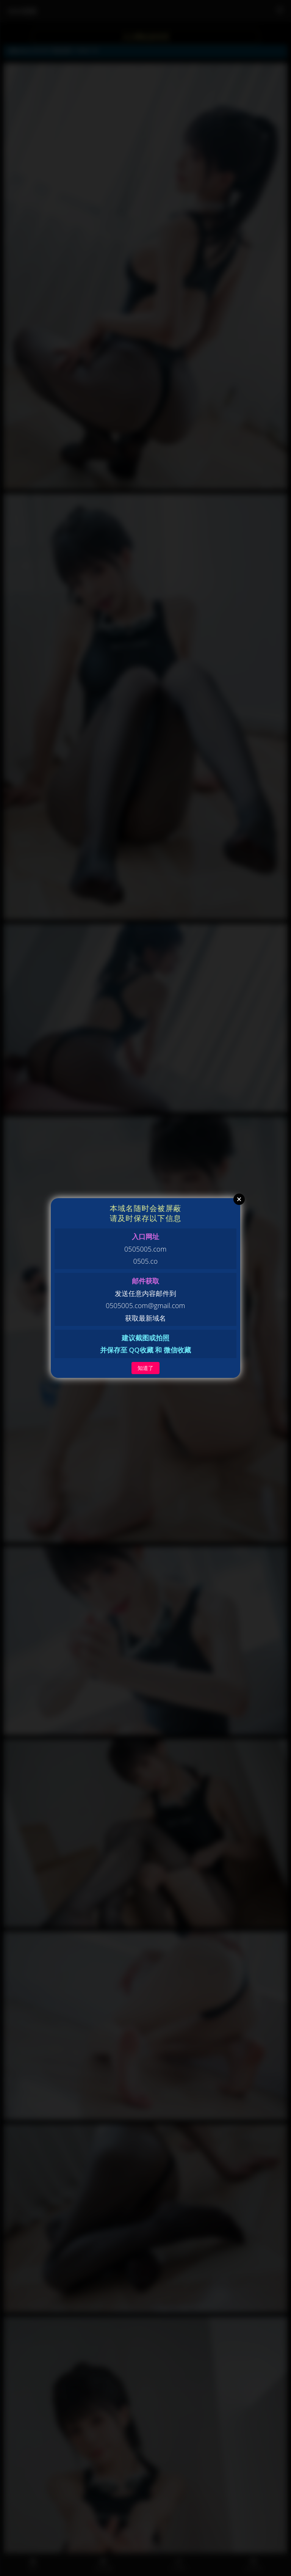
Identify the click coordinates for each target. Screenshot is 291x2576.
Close (239, 1199)
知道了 (145, 1367)
